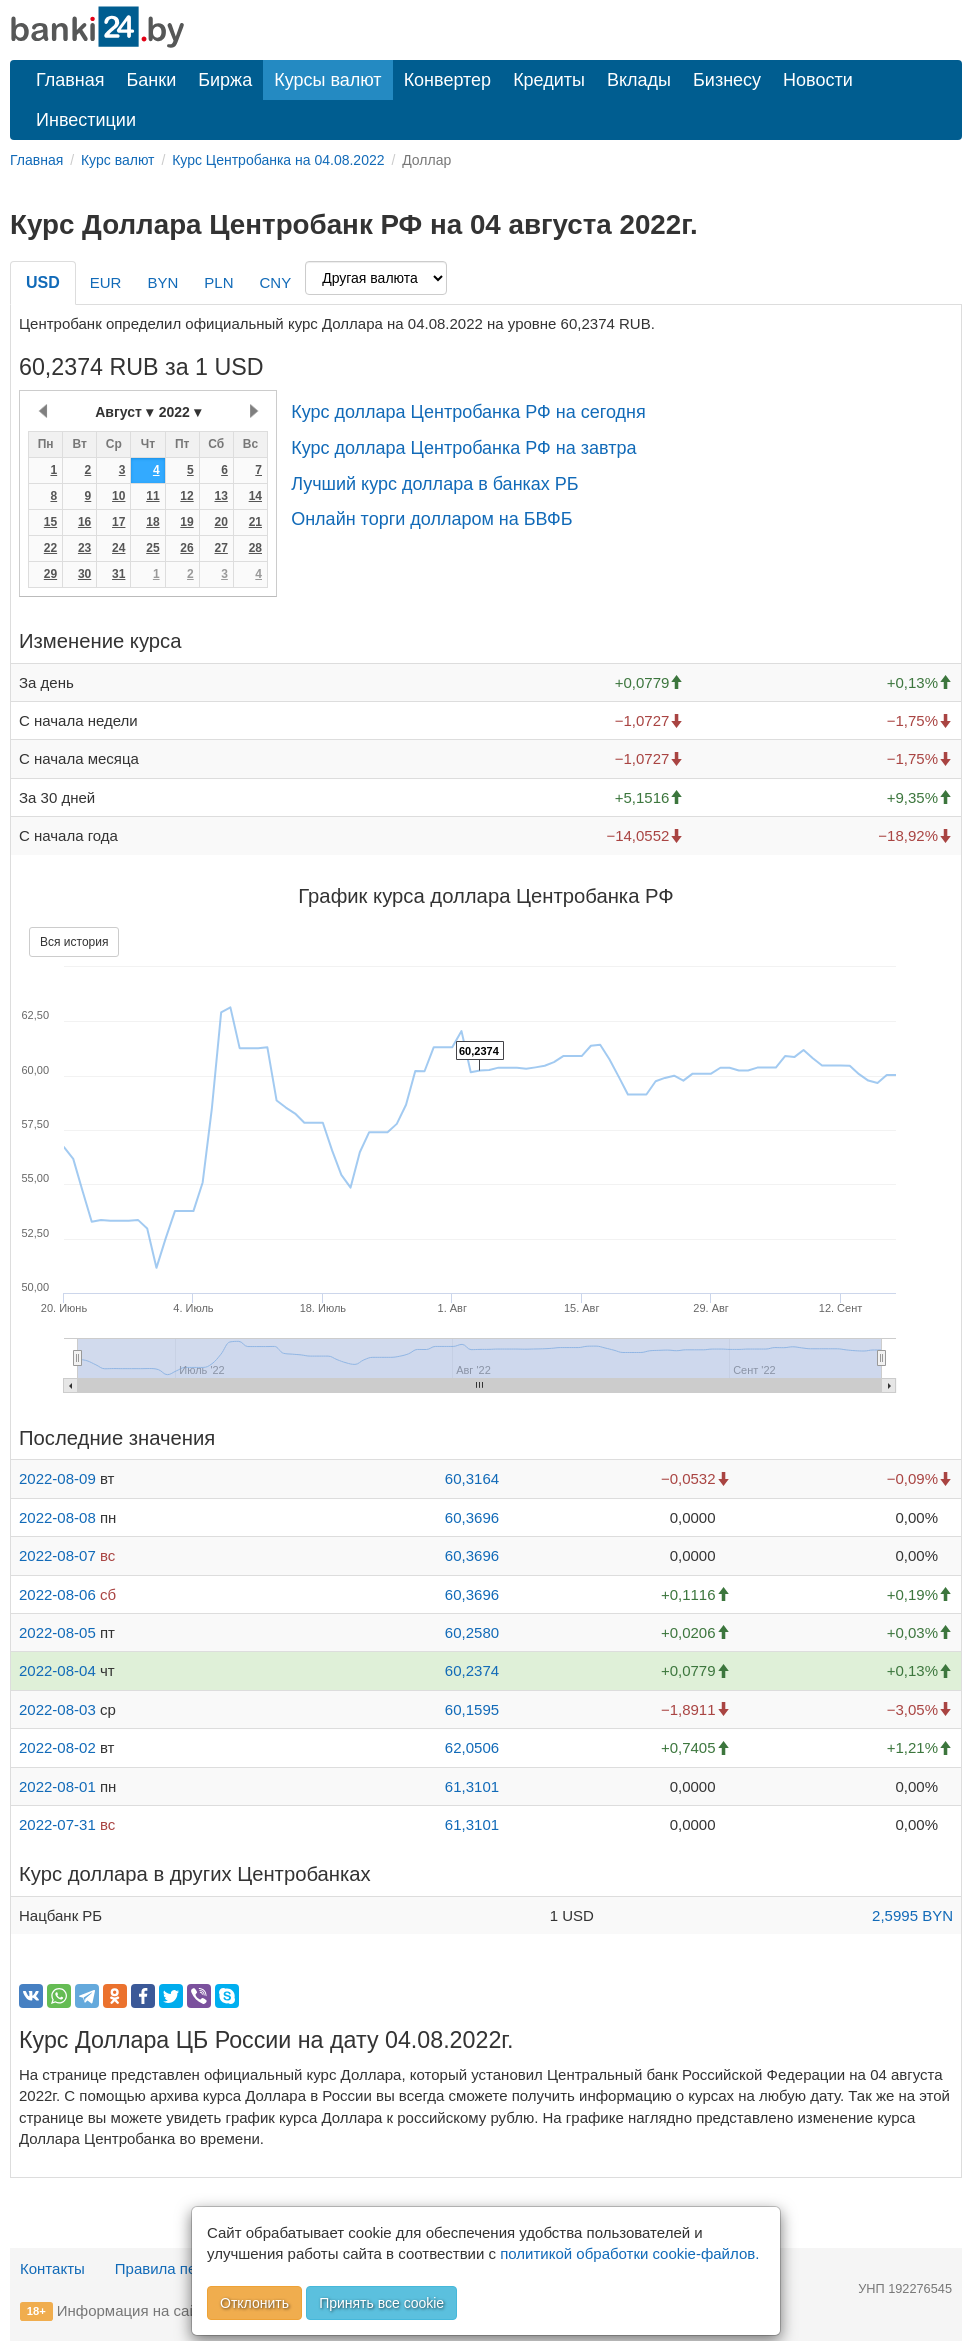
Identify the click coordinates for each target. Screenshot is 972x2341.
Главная (70, 80)
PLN (218, 282)
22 (50, 548)
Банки (152, 80)
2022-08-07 (57, 1555)
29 (50, 574)
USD (43, 282)
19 (186, 522)
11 (152, 496)
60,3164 (472, 1478)
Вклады (639, 80)
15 (50, 522)
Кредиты (549, 80)
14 (255, 496)
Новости (818, 80)
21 (255, 522)
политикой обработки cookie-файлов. (629, 2253)
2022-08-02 (57, 1747)
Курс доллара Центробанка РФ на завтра (463, 448)
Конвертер (448, 80)
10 (118, 496)
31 (118, 574)
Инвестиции (86, 120)
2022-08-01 (57, 1786)
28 (255, 548)
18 (152, 522)
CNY (275, 282)
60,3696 (472, 1517)
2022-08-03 (57, 1709)
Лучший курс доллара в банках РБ (435, 484)
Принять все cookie (381, 2303)
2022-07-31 (57, 1824)
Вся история (74, 942)
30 (84, 574)
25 (152, 548)
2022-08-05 (57, 1632)
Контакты (52, 2268)
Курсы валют (327, 80)
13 (220, 496)
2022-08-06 (57, 1594)
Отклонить (254, 2303)
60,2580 (472, 1632)
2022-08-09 (57, 1478)
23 (84, 548)
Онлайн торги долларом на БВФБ (431, 519)
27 (220, 548)
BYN (162, 282)
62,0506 (472, 1747)
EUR (106, 282)
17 (118, 522)
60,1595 (472, 1709)
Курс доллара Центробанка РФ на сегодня (468, 412)
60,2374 (472, 1670)
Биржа (225, 80)
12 (186, 496)
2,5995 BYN (912, 1915)
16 (84, 522)
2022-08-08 (57, 1517)
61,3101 (472, 1786)
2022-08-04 (57, 1670)
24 (118, 548)
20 (220, 522)
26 (186, 548)
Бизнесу (727, 80)
